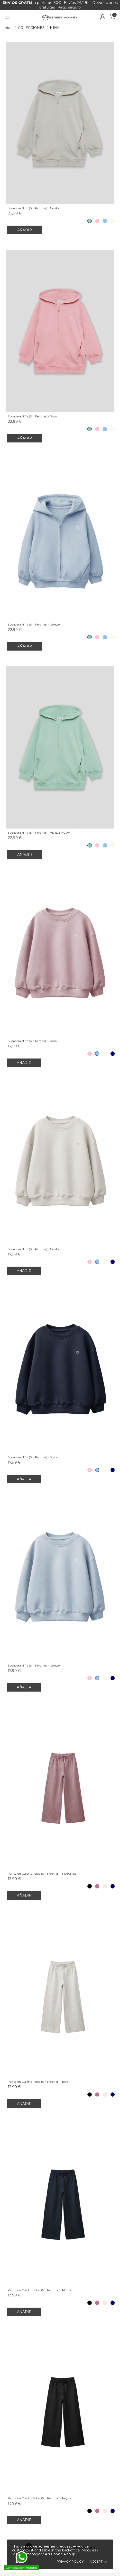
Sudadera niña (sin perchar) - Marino (34, 1457)
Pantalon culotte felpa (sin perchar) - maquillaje (42, 1873)
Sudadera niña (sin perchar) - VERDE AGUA (39, 832)
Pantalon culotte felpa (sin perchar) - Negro (39, 2498)
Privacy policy (70, 2561)
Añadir (24, 230)
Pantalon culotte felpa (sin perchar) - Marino (40, 2290)
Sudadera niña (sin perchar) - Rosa (32, 416)
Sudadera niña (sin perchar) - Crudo (33, 208)
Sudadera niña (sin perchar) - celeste (34, 624)
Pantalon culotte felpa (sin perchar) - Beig (38, 2081)
